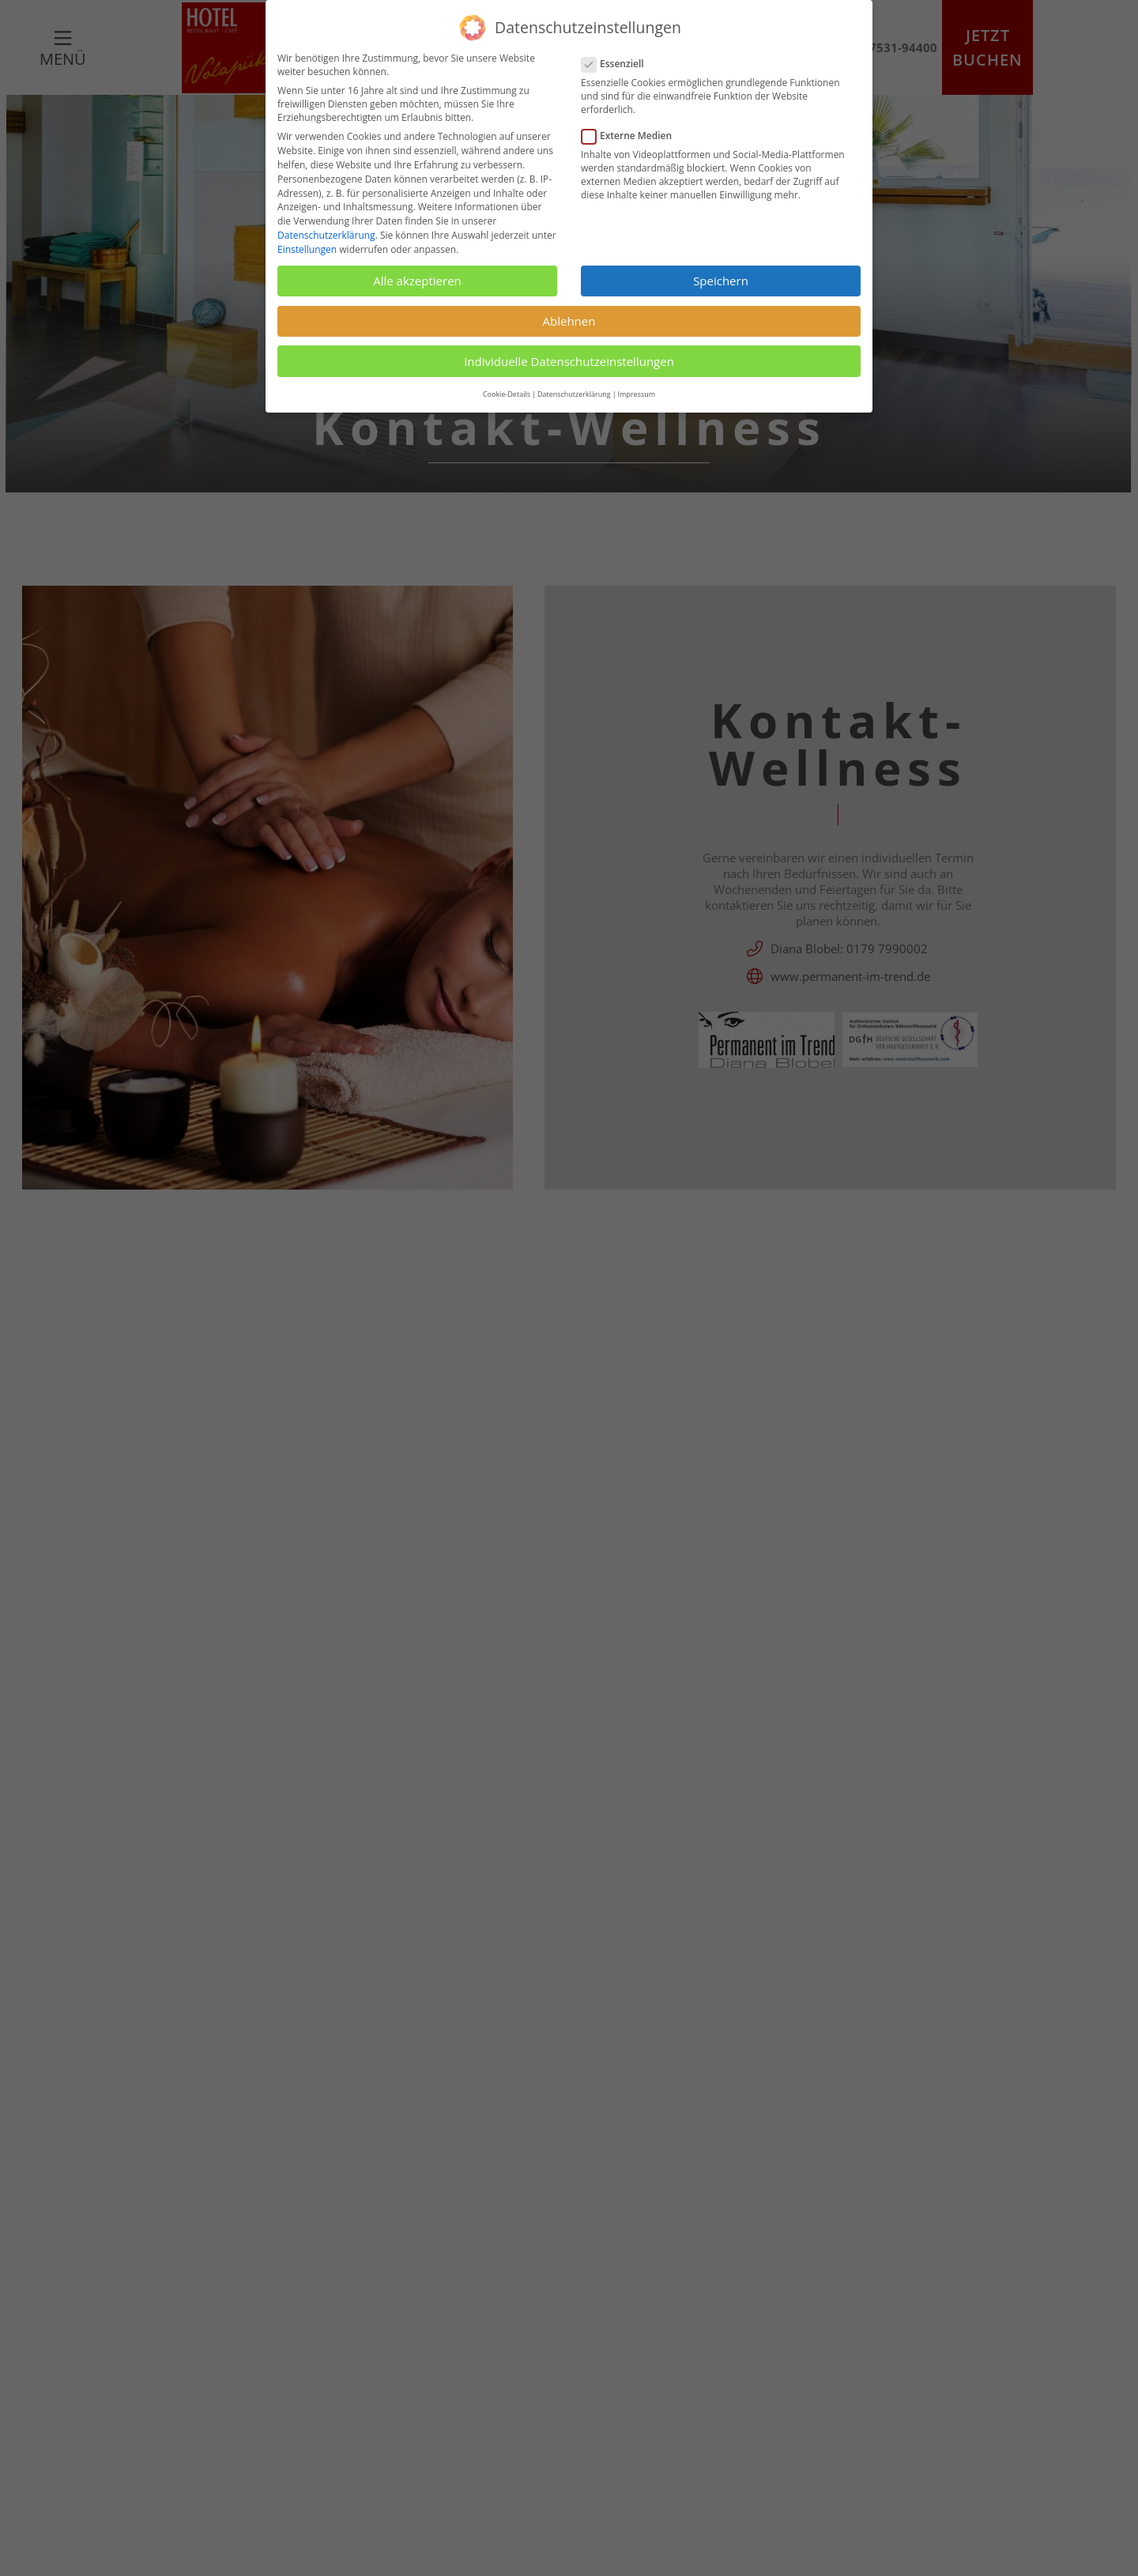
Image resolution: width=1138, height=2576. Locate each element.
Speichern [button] (720, 281)
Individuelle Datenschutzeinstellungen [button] (569, 361)
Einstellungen (307, 249)
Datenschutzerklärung (326, 235)
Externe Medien (633, 135)
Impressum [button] (637, 394)
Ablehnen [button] (569, 321)
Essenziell (619, 63)
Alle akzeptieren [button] (417, 281)
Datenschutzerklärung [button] (574, 394)
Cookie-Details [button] (506, 394)
